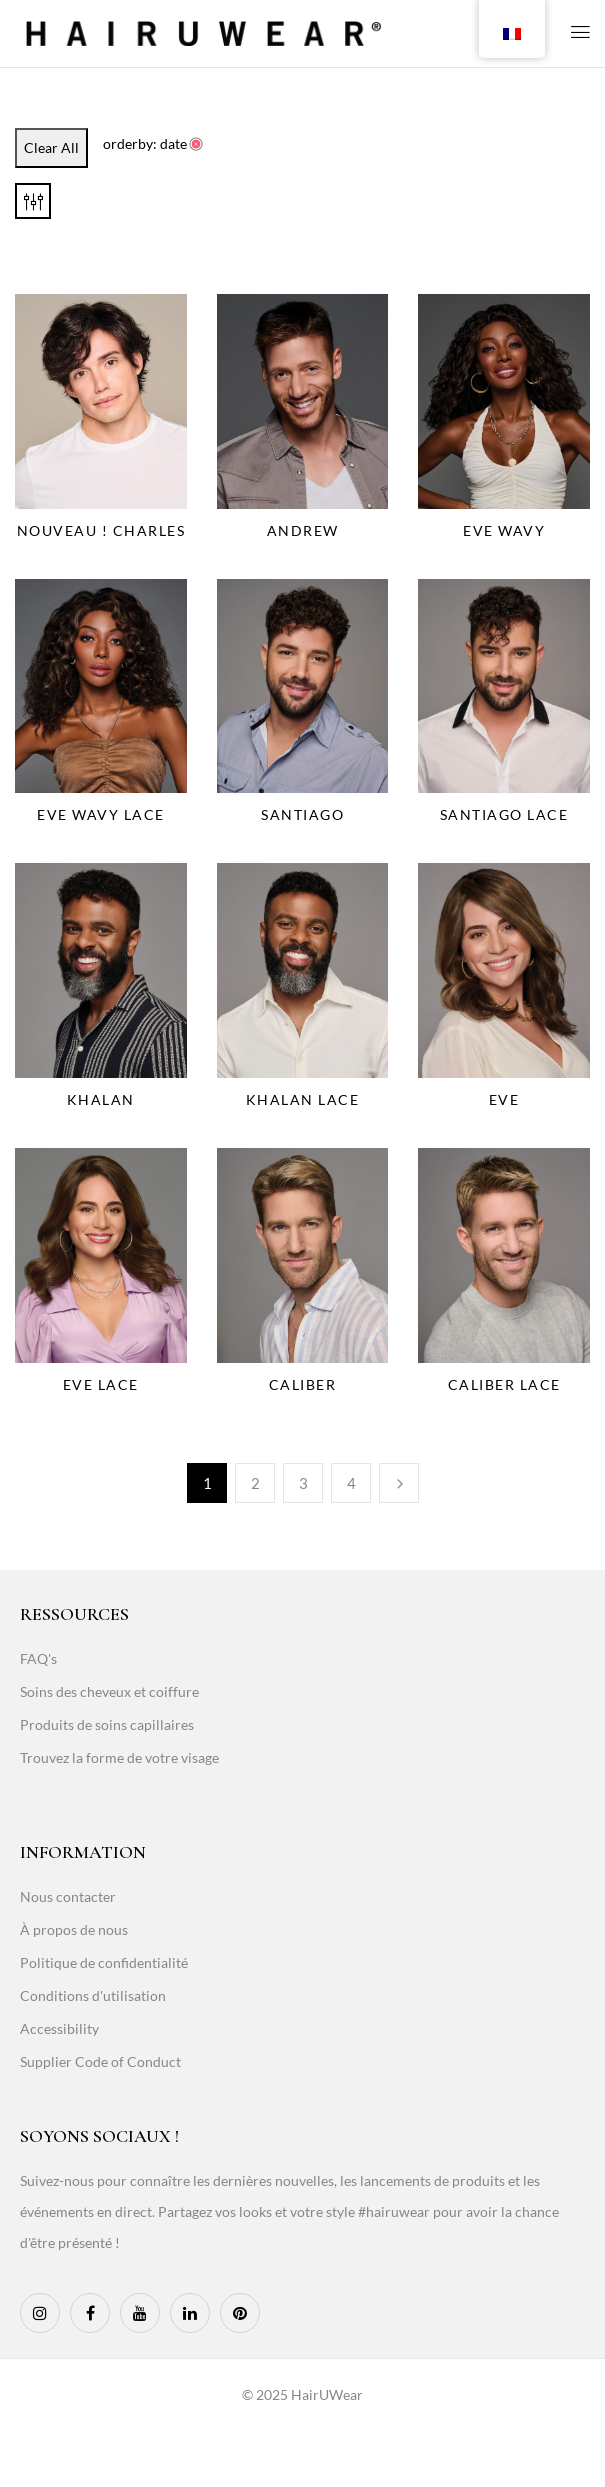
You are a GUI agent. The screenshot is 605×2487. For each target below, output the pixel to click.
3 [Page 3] (303, 1483)
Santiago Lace (504, 814)
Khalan (101, 1099)
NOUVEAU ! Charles (101, 530)
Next (399, 1483)
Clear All (51, 147)
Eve (504, 1099)
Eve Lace (101, 1384)
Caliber (303, 1384)
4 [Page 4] (351, 1483)
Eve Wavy (504, 530)
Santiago (302, 814)
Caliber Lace (504, 1384)
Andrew (303, 530)
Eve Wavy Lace (101, 814)
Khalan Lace (303, 1099)
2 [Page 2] (255, 1483)
